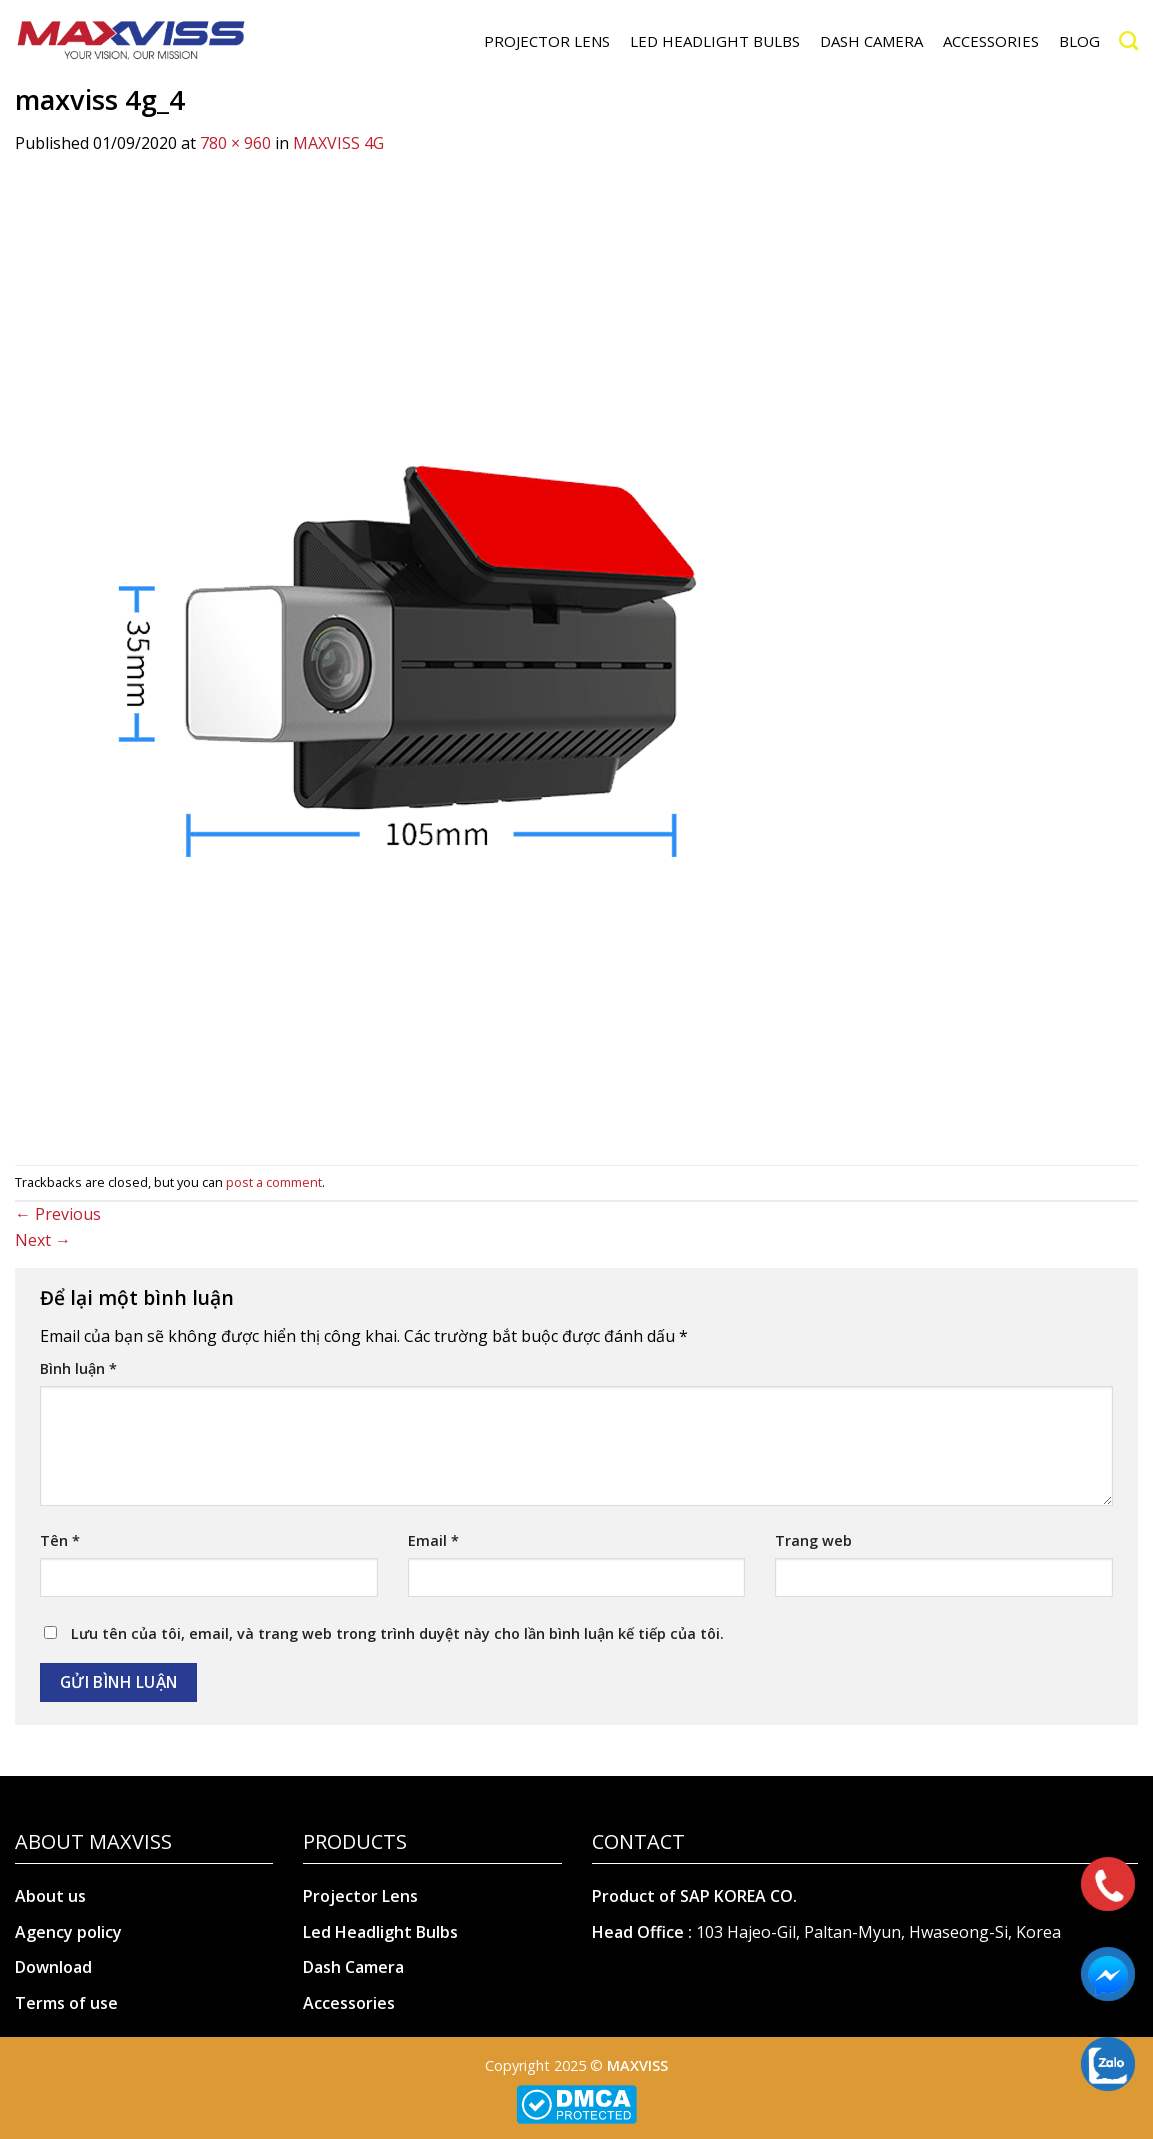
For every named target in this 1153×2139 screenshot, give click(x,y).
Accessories (349, 2003)
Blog (1079, 41)
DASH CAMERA (871, 41)
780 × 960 (235, 143)
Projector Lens (360, 1896)
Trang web (813, 1540)
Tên (60, 1540)
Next (43, 1240)
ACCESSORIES (991, 41)
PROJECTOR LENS (547, 41)
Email (433, 1540)
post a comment (274, 1182)
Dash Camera (353, 1967)
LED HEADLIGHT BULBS (715, 41)
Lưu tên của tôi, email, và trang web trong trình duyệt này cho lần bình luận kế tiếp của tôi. (397, 1633)
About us (50, 1896)
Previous (58, 1214)
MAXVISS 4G (338, 143)
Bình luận (78, 1368)
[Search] (1128, 40)
